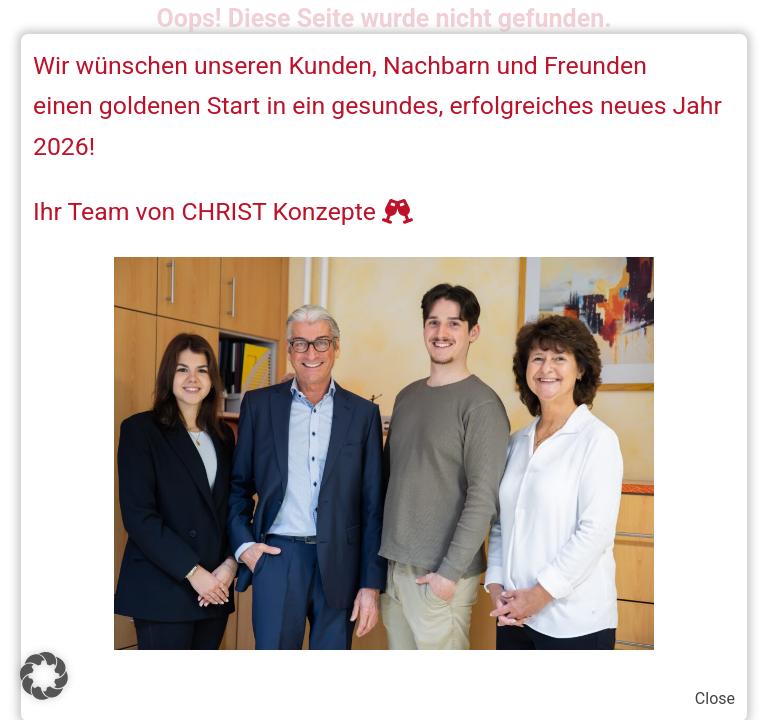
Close (715, 698)
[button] (44, 676)
